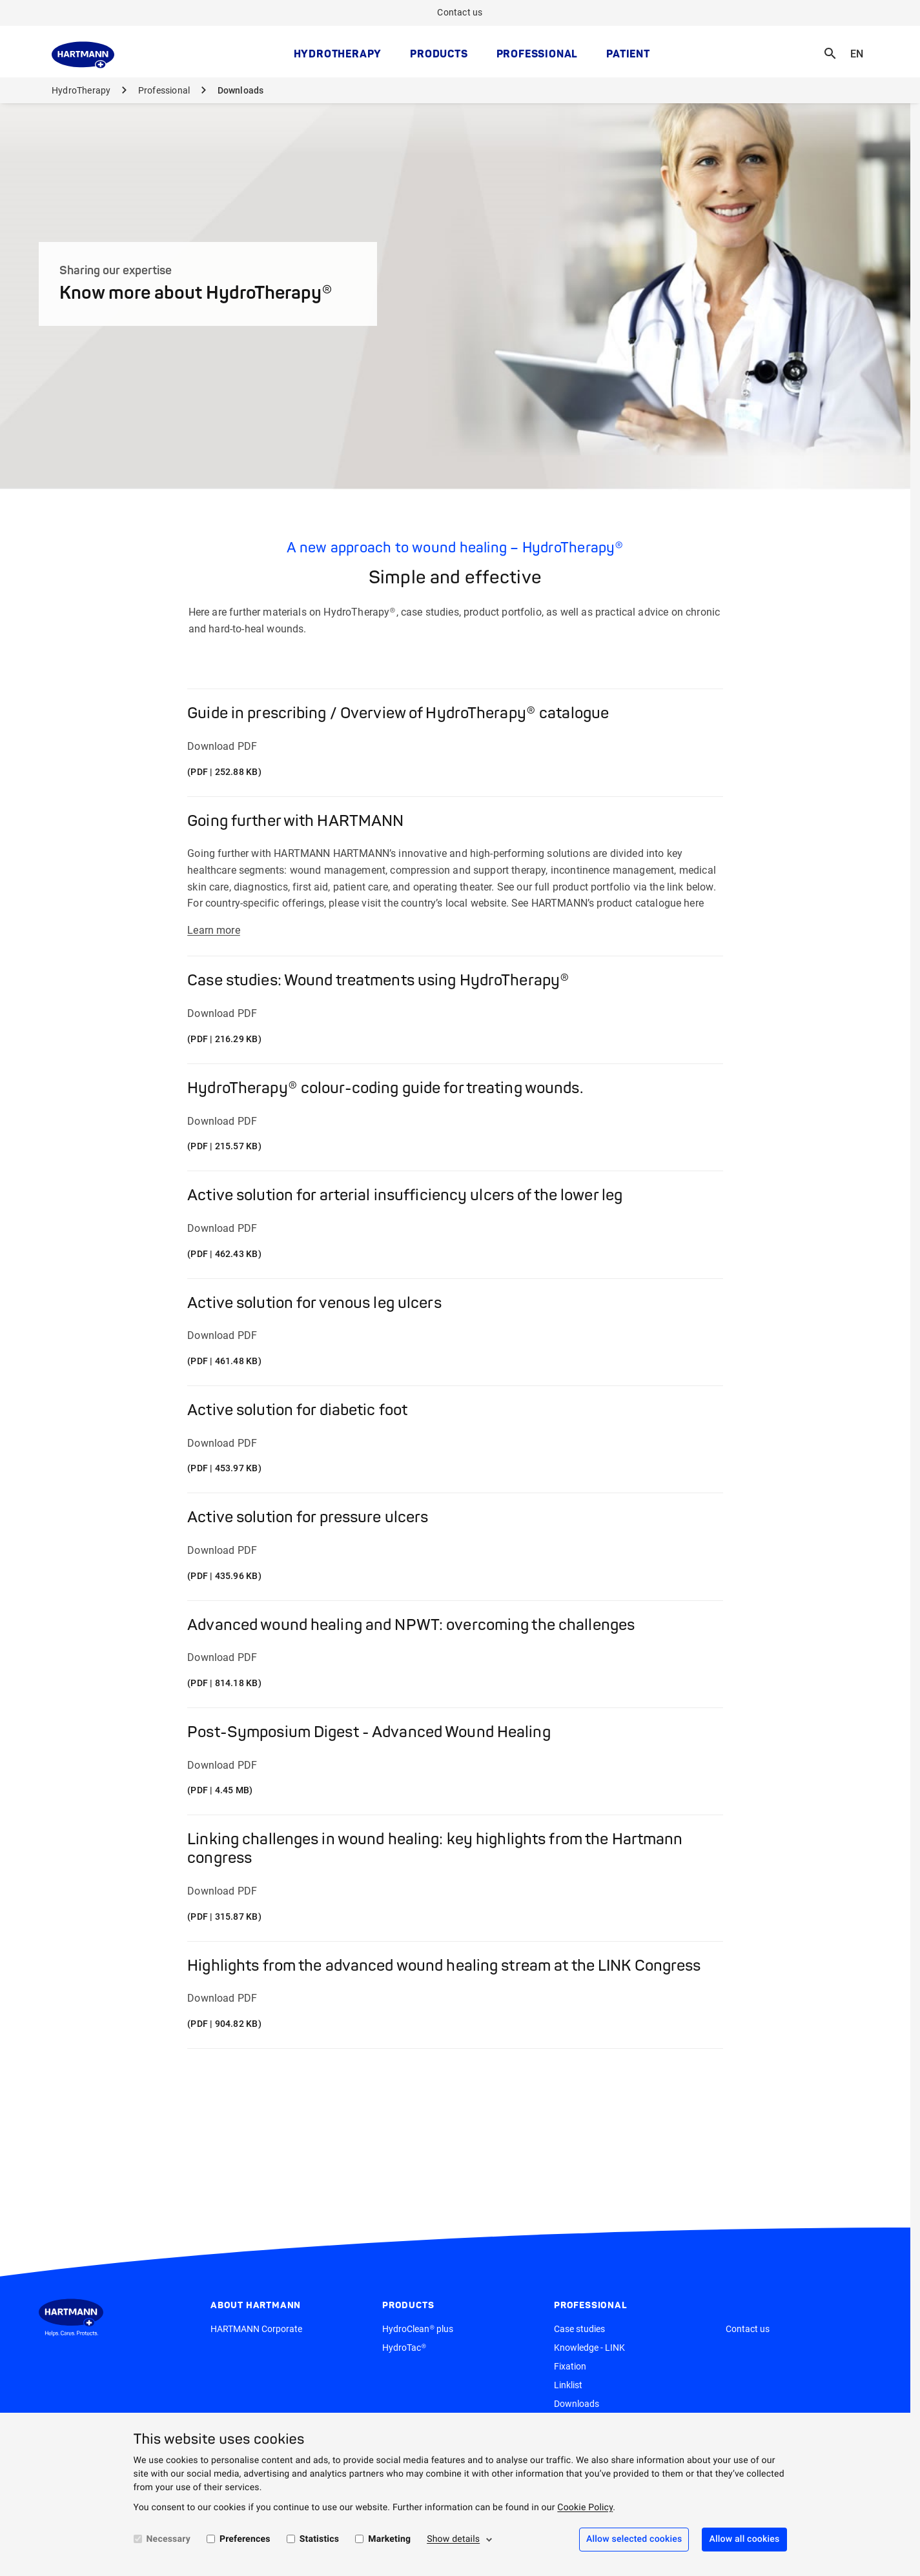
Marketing (389, 2539)
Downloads (576, 2404)
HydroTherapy (338, 53)
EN (861, 45)
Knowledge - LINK (589, 2347)
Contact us (459, 12)
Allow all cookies (744, 2539)
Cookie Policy (585, 2507)
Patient (628, 53)
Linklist (568, 2385)
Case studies (579, 2329)
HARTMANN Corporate (256, 2329)
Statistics (320, 2539)
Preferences (245, 2539)
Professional (537, 53)
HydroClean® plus (417, 2329)
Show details (453, 2539)
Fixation (570, 2366)
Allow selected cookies (634, 2539)
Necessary (168, 2539)
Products (438, 53)
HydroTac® (404, 2347)
